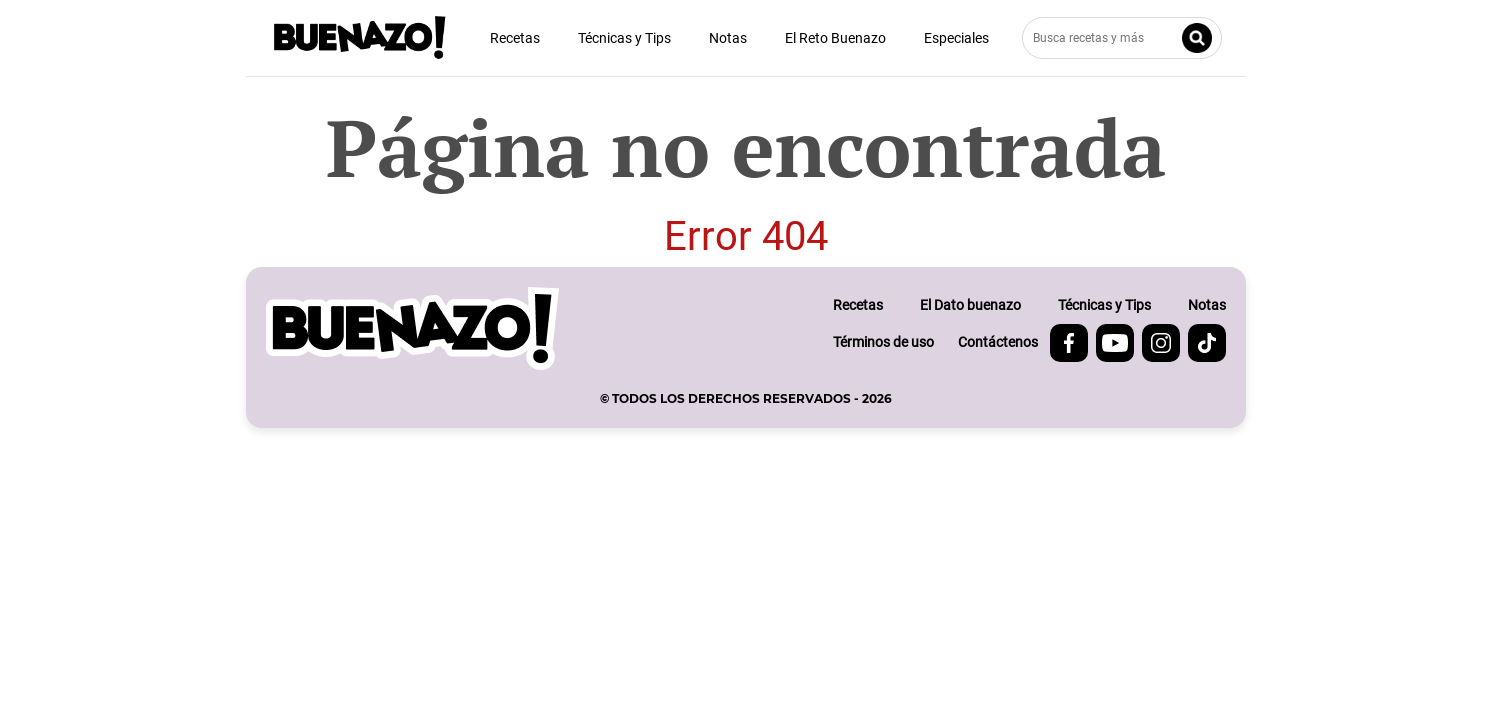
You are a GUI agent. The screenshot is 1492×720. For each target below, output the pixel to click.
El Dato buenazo (970, 305)
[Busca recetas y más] (1122, 38)
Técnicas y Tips (624, 38)
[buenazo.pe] (412, 328)
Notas (728, 38)
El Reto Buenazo (835, 38)
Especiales (956, 38)
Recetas (515, 38)
